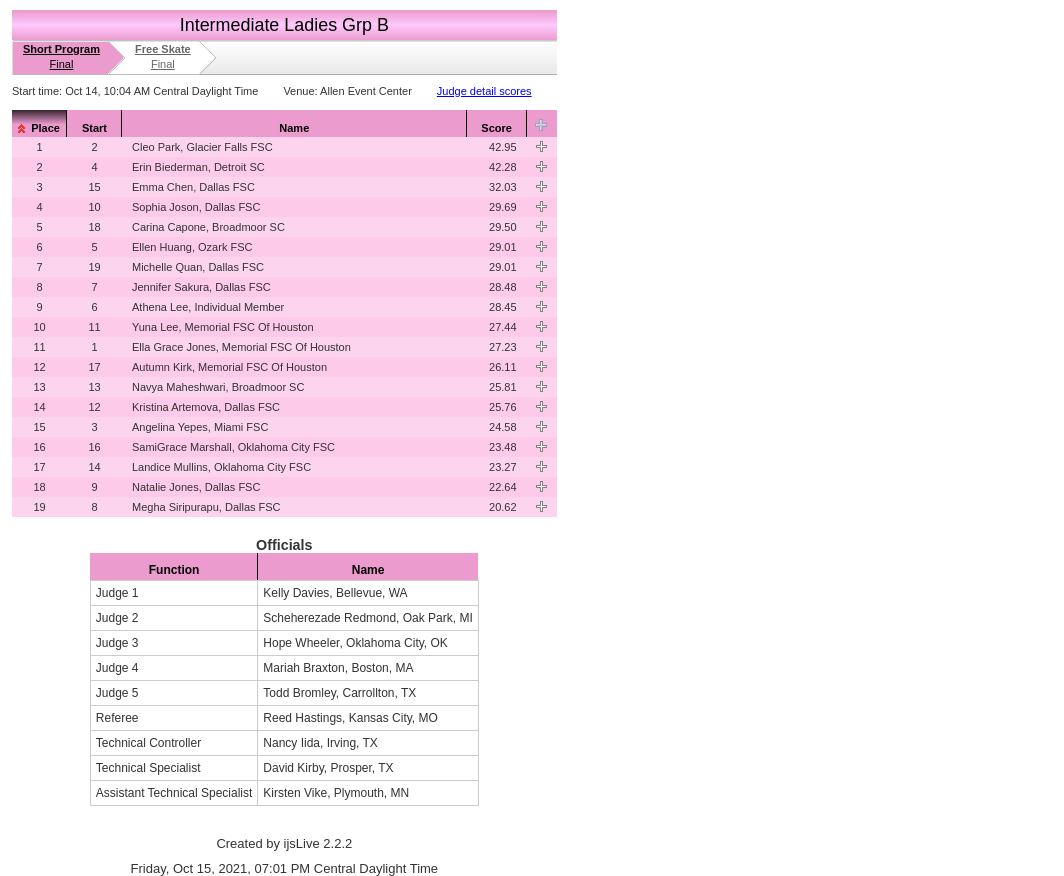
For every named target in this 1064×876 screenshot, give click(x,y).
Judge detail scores (484, 91)
